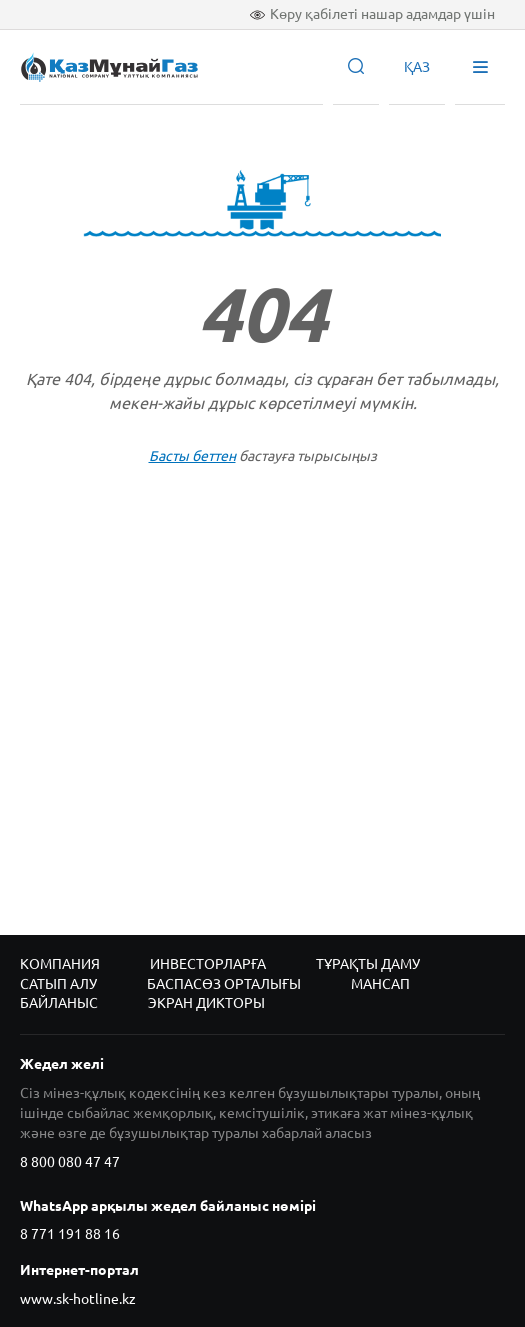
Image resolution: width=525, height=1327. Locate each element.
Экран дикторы (206, 1003)
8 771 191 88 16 (70, 1234)
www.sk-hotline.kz (78, 1299)
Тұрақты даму (368, 964)
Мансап (380, 984)
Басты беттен (192, 456)
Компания (60, 964)
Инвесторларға (208, 964)
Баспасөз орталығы (224, 984)
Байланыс (59, 1003)
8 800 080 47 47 (70, 1162)
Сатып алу (58, 984)
